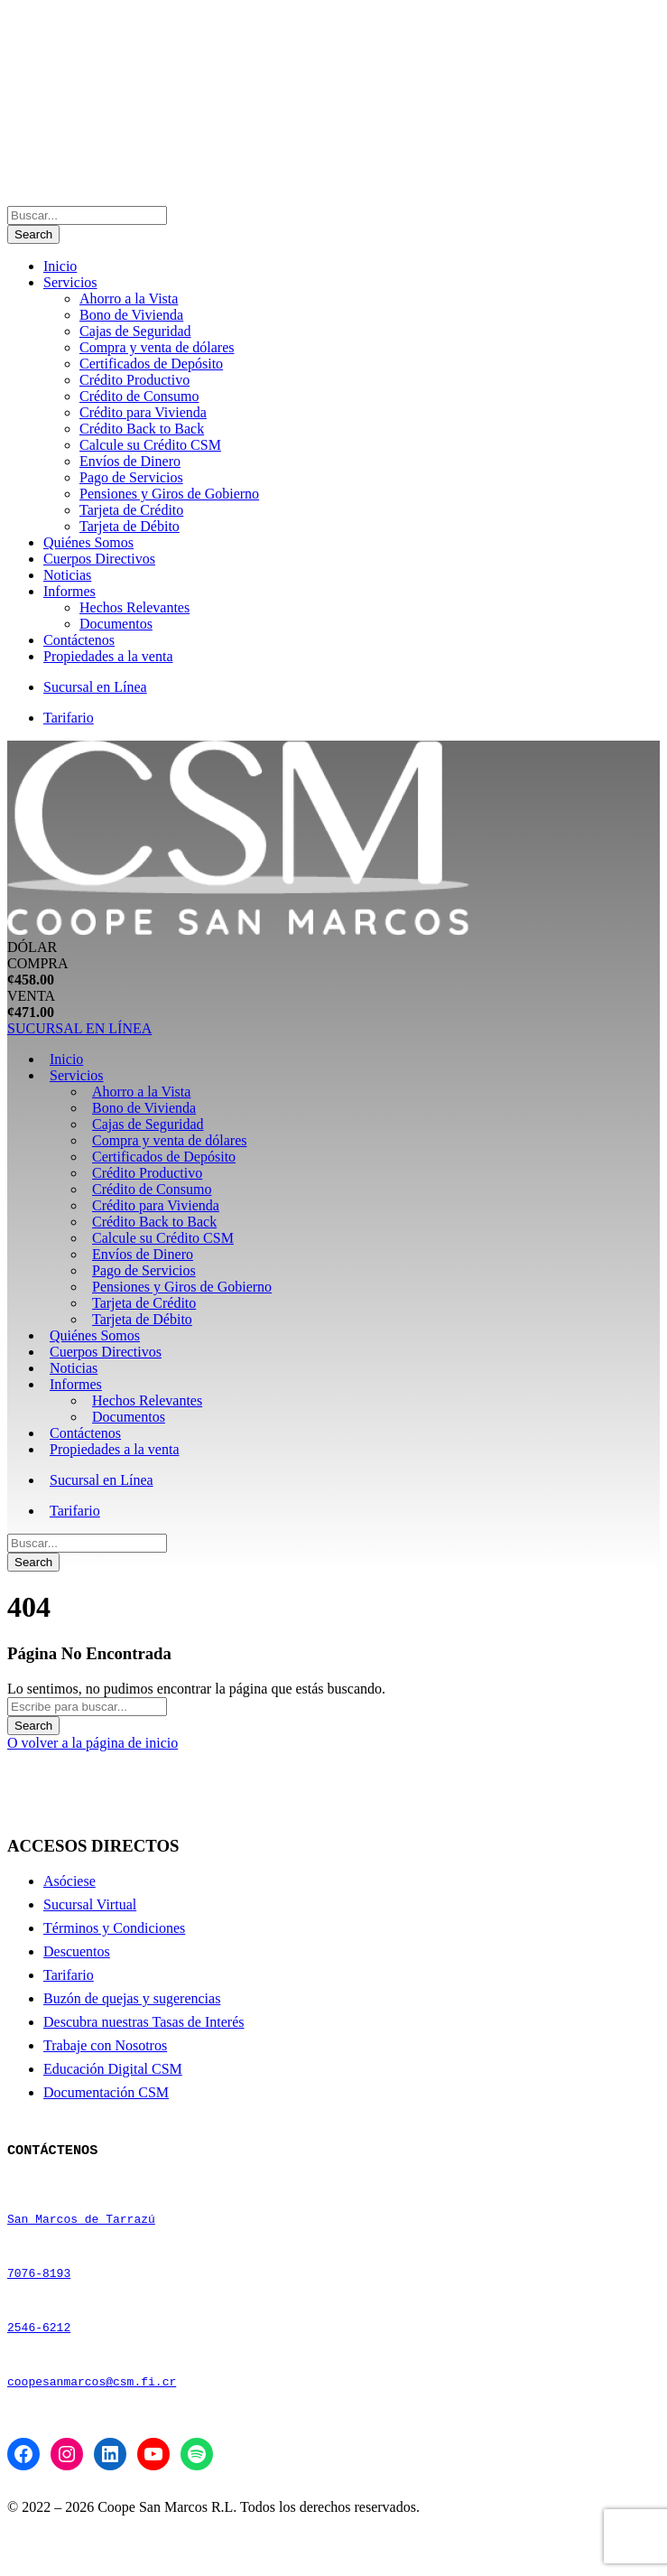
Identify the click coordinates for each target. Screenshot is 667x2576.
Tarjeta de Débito (129, 526)
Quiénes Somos (88, 542)
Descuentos (76, 1951)
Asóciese (69, 1881)
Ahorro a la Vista (128, 298)
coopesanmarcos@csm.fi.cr (91, 2429)
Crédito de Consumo (139, 396)
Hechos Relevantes (134, 607)
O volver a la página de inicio (92, 1742)
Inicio (60, 266)
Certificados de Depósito (151, 363)
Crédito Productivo (134, 379)
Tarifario (68, 717)
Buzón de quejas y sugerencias (131, 1998)
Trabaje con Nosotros (105, 2045)
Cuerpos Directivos (99, 558)
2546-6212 (38, 2364)
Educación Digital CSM (112, 2069)
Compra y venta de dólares (157, 347)
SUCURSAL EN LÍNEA (79, 1028)
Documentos (116, 623)
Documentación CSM (106, 2092)
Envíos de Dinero (130, 461)
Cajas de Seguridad (135, 331)
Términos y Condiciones (114, 1928)
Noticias (67, 575)
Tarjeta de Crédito (131, 510)
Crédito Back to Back (141, 428)
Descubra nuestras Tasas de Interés (144, 2022)
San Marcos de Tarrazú (81, 2234)
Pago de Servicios (131, 477)
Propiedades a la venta (108, 656)
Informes (69, 591)
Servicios (70, 282)
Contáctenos (79, 640)
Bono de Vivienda (131, 314)
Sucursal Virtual (89, 1904)
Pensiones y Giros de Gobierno (169, 493)
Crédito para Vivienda (143, 412)
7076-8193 (38, 2299)
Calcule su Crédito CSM (150, 445)
